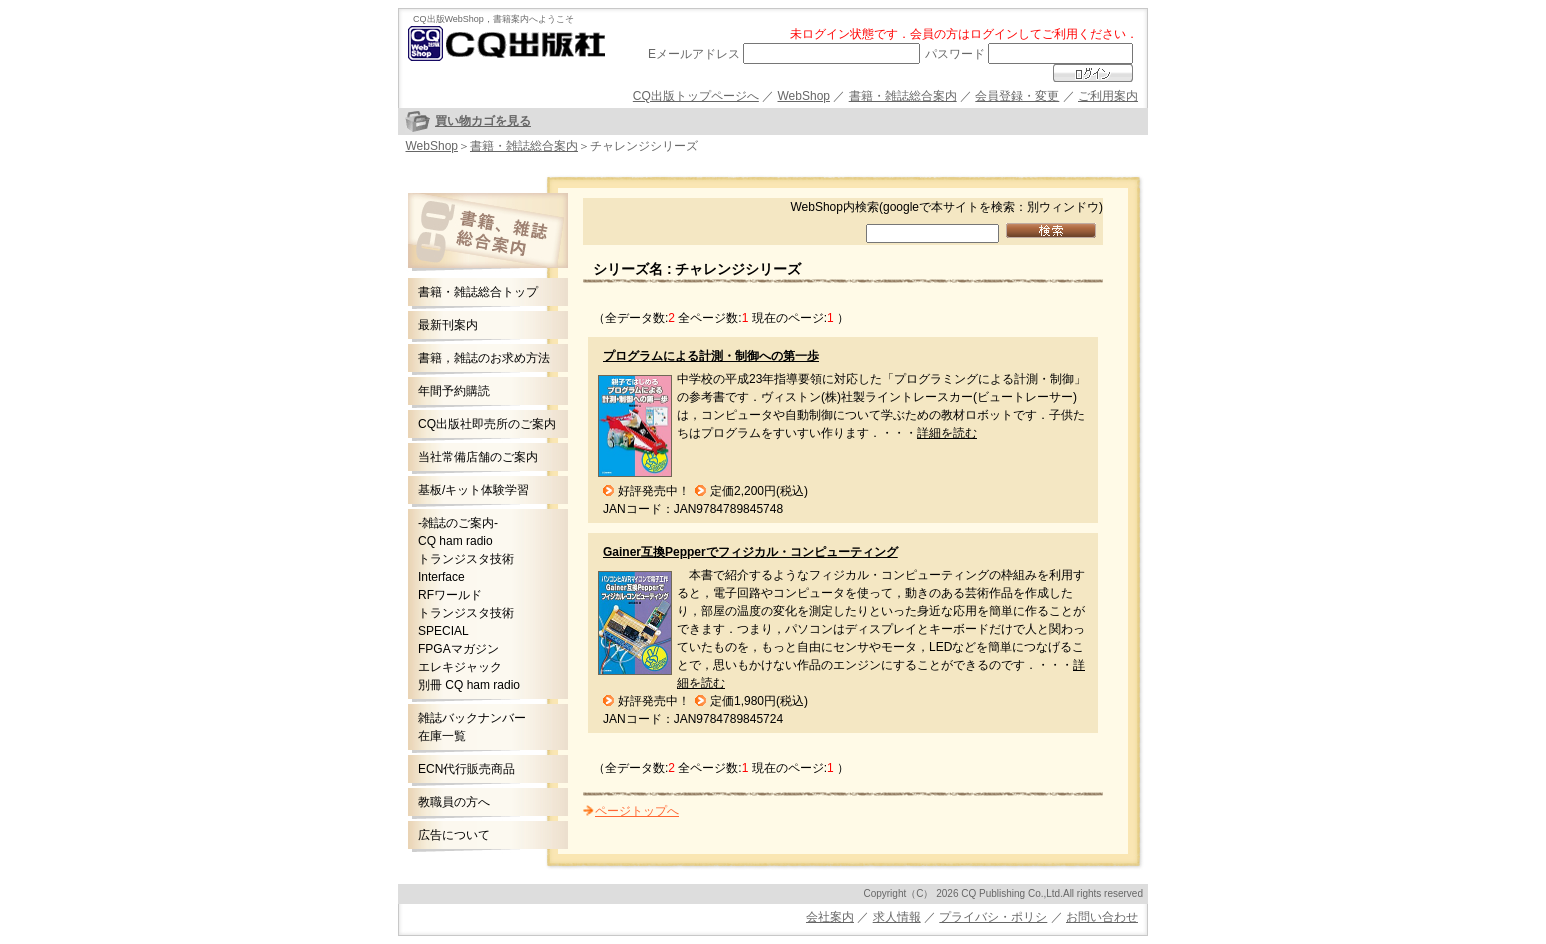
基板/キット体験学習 (473, 490)
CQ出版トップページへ (696, 96)
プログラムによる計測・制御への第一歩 (711, 356)
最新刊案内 (448, 325)
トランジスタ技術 (466, 559)
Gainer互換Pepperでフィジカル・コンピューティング (750, 552)
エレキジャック (460, 667)
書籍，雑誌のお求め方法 (484, 358)
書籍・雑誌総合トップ (478, 292)
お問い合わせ (1102, 917)
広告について (454, 835)
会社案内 (830, 917)
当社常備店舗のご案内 (478, 457)
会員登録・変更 (1017, 96)
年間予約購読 (454, 391)
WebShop (804, 96)
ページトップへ (637, 811)
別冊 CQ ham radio (469, 685)
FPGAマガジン (458, 649)
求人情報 (897, 917)
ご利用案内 (1108, 96)
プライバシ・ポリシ (993, 917)
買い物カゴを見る (483, 121)
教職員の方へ (454, 802)
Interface (441, 577)
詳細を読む (947, 433)
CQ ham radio (455, 541)
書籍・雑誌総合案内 (903, 96)
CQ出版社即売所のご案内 (487, 424)
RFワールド (450, 595)
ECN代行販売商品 (466, 769)
